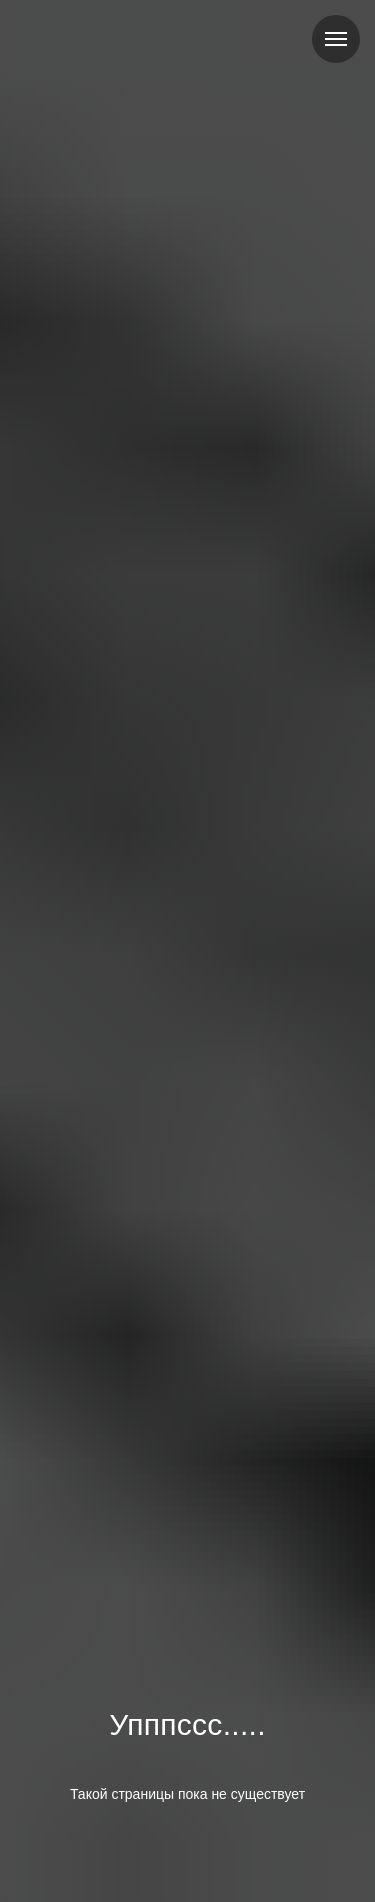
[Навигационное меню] (336, 39)
